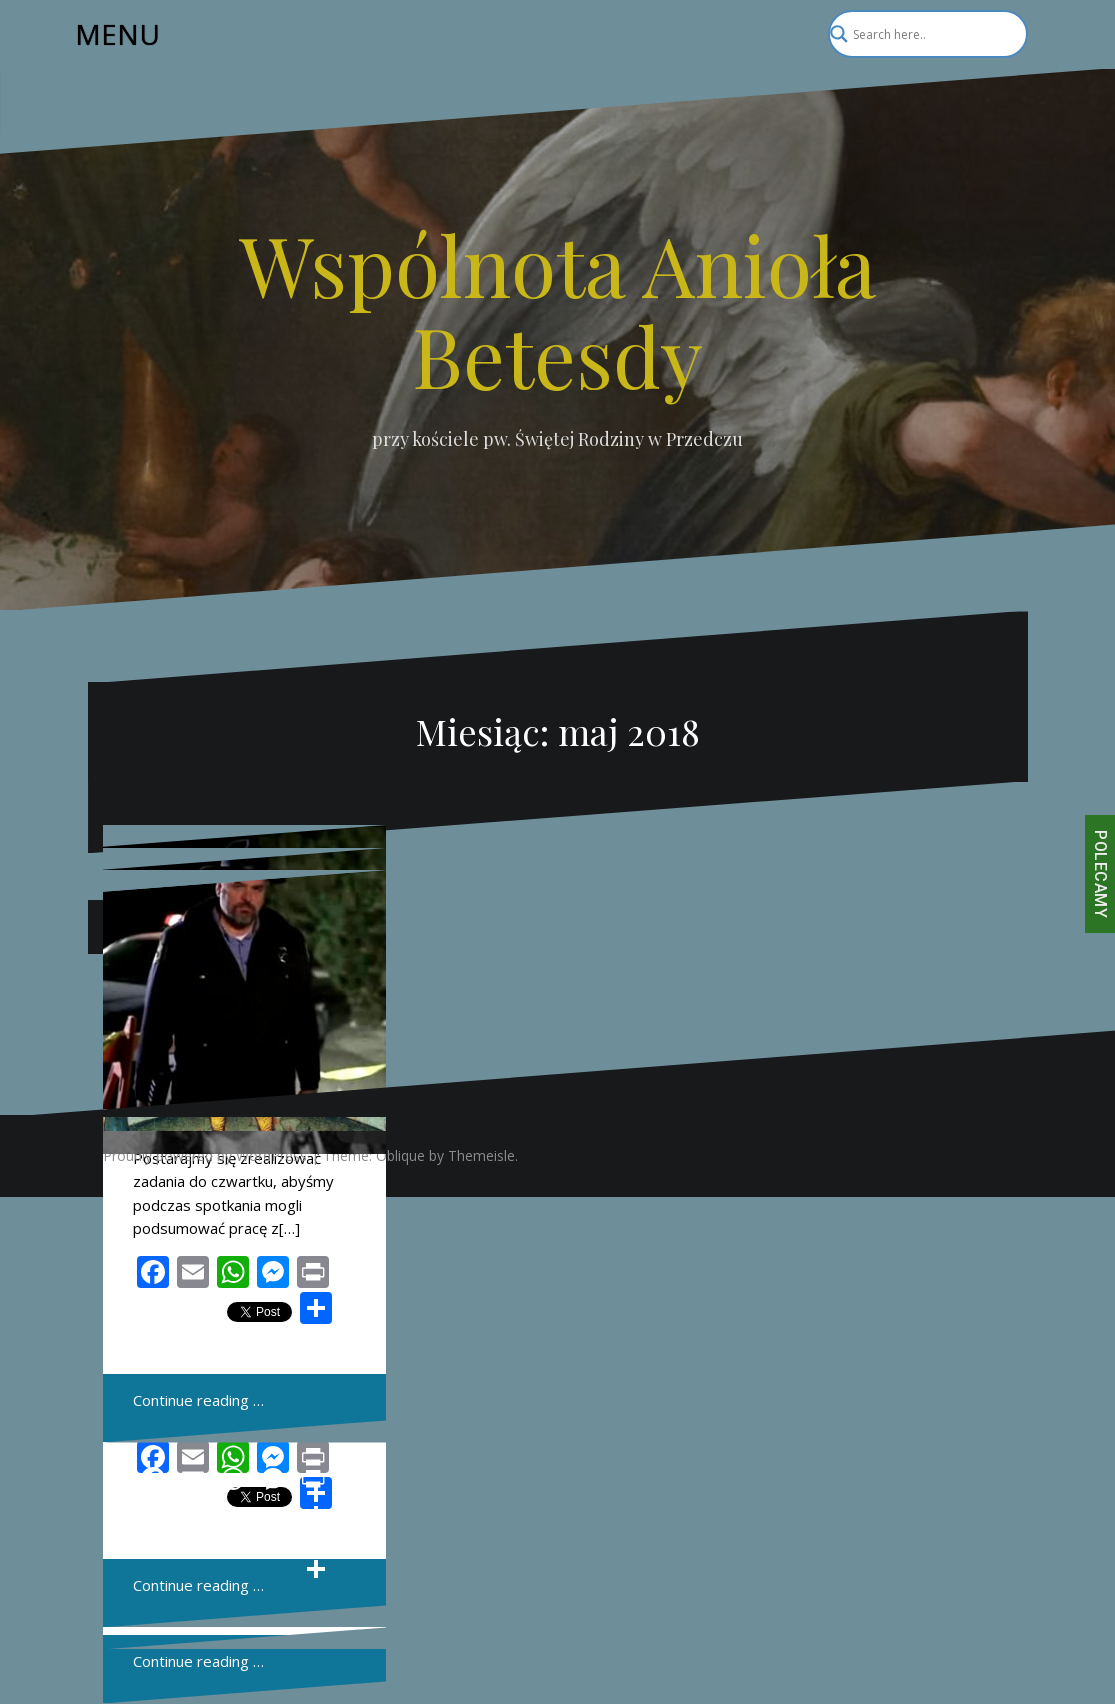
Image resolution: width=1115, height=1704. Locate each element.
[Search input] (919, 34)
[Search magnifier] (1004, 34)
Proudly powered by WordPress (205, 1155)
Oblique (400, 1155)
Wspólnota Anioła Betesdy (557, 309)
